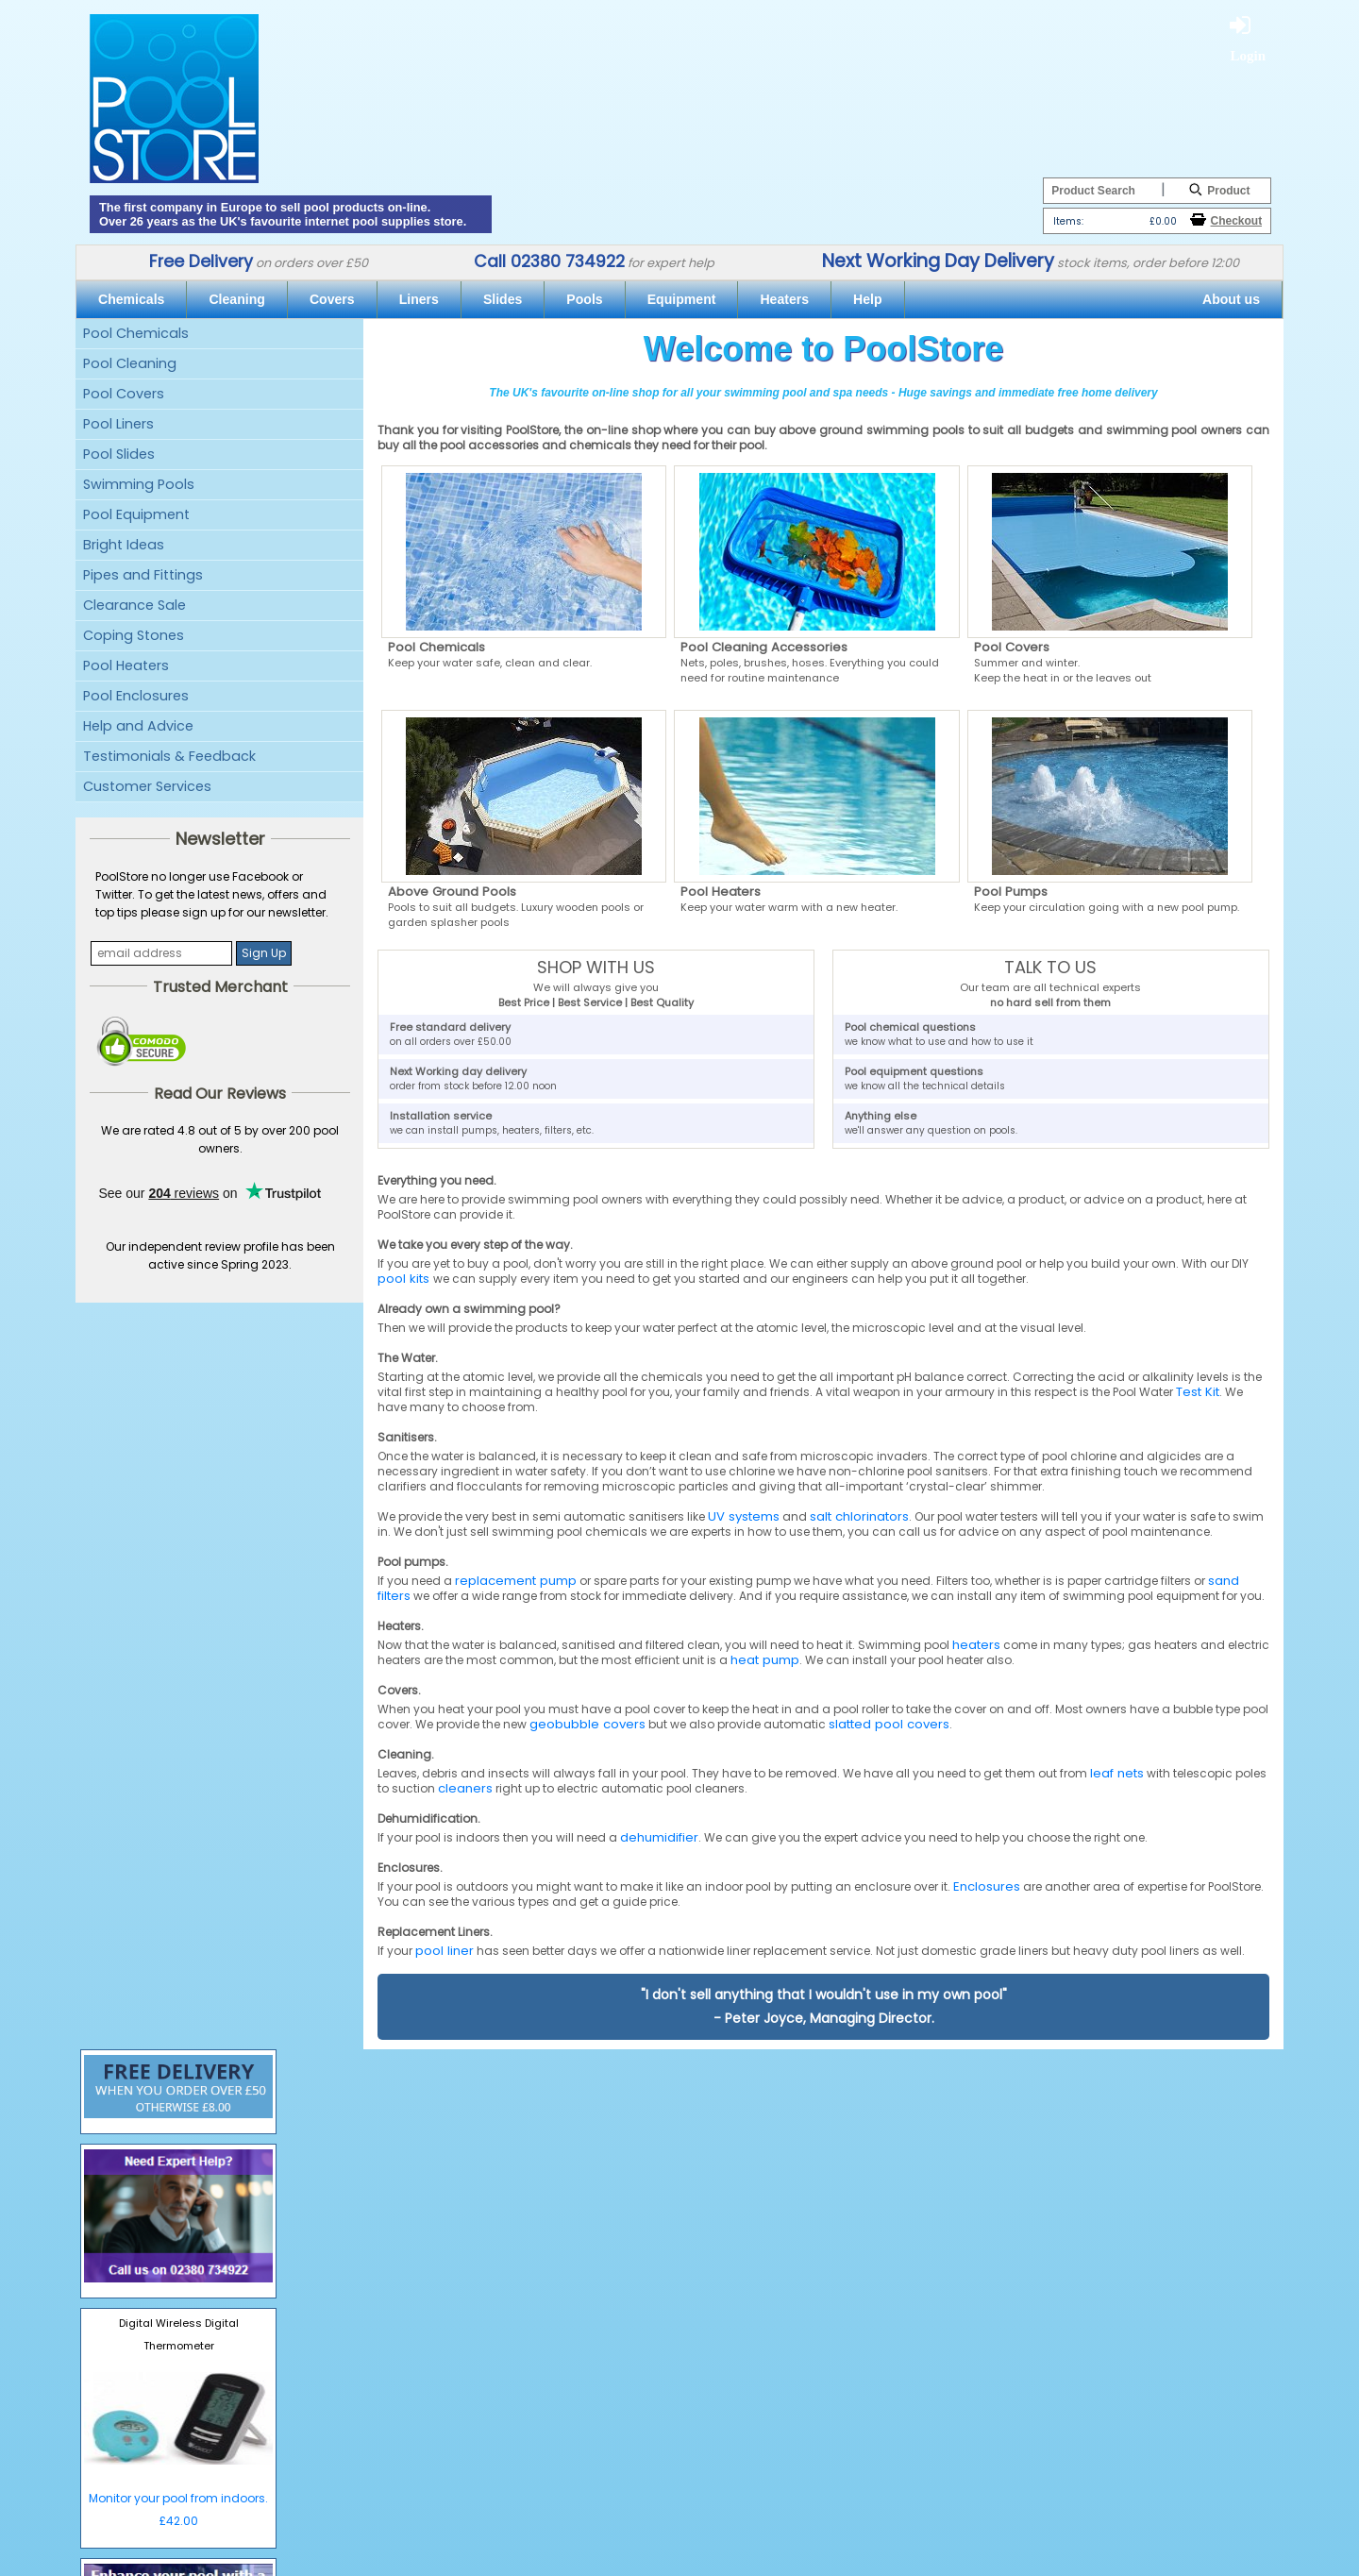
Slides (502, 299)
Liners (419, 299)
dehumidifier (659, 1837)
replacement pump (516, 1581)
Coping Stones (133, 635)
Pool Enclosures (136, 695)
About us (1231, 299)
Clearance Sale (134, 605)
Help (867, 299)
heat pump (764, 1660)
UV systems (744, 1516)
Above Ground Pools (452, 892)
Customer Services (147, 786)
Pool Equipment (136, 514)
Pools (584, 299)
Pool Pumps (1011, 892)
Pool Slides (119, 454)
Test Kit (1197, 1392)
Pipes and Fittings (143, 574)
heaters (976, 1645)
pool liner (444, 1951)
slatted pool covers (889, 1724)
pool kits (405, 1279)
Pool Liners (118, 423)
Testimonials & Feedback (169, 756)
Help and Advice (138, 725)
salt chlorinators (859, 1516)
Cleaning (236, 299)
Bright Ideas (123, 544)
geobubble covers (587, 1724)
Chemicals (131, 299)
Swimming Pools (138, 484)
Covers (332, 299)
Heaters (784, 299)
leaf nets (1117, 1773)
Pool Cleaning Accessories (763, 647)
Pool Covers (123, 393)
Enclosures (986, 1886)
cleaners (465, 1788)
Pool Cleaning (129, 363)
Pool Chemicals (136, 333)
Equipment (681, 299)
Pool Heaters (126, 665)
